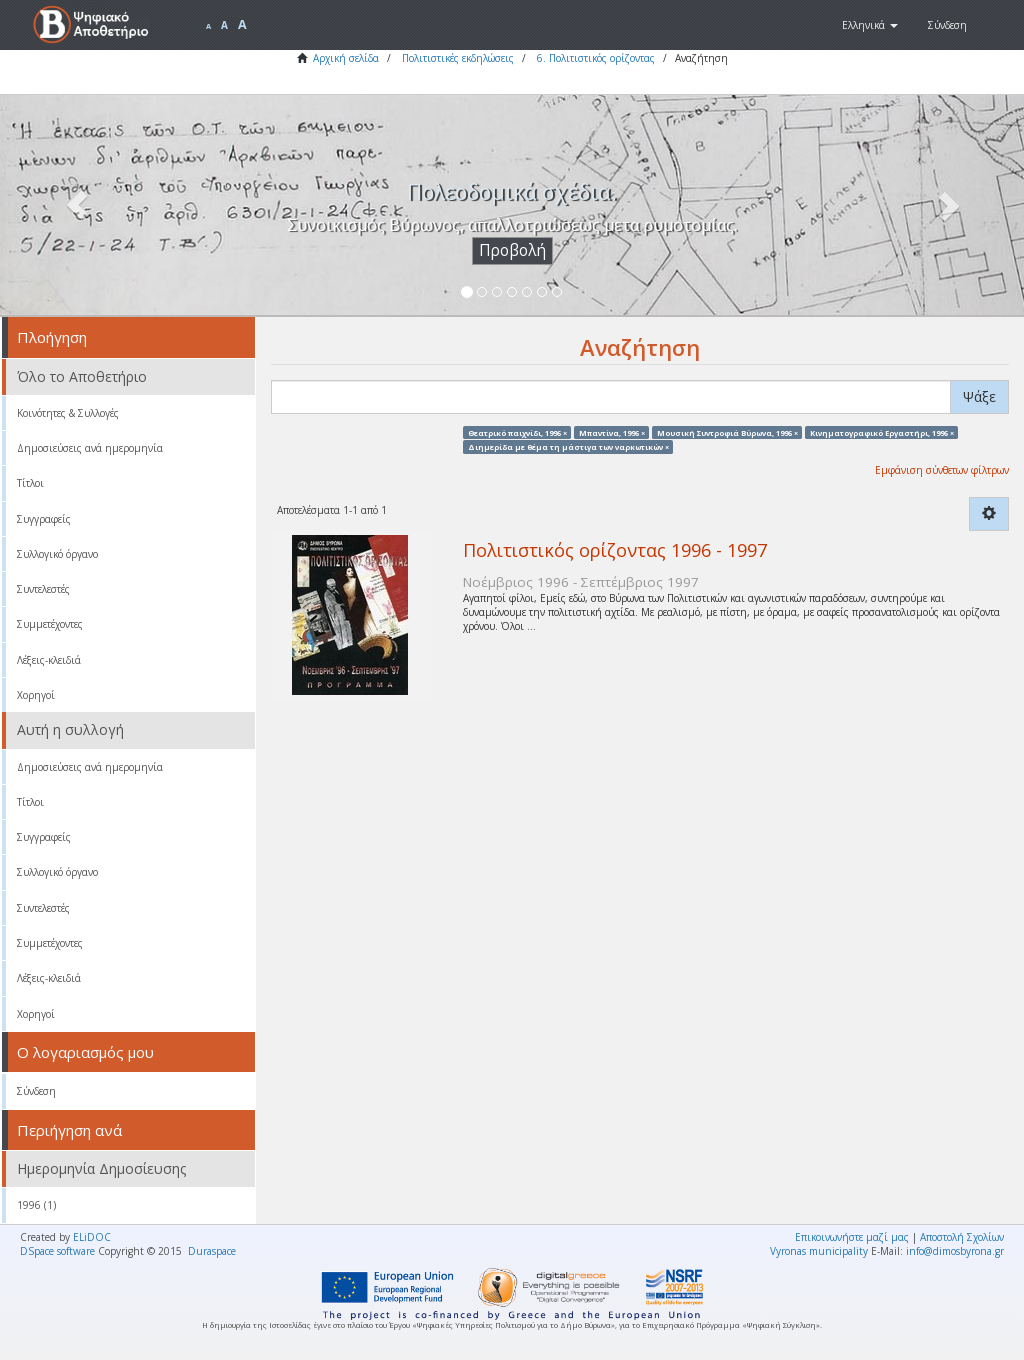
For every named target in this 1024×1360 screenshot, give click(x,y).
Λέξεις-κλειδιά (49, 660)
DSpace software (57, 1251)
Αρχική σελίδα (346, 58)
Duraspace (212, 1251)
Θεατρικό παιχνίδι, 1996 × (517, 432)
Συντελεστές (43, 589)
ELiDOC (92, 1237)
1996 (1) (36, 1205)
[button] (870, 25)
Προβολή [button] (512, 250)
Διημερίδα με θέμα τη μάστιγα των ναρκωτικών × (568, 446)
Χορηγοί (36, 695)
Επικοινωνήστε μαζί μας (852, 1237)
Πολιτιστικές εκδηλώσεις (458, 58)
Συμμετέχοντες (50, 624)
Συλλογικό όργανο (57, 554)
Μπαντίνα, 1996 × (612, 432)
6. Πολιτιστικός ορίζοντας (596, 58)
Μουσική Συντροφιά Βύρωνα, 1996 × (727, 432)
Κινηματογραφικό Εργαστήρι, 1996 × (882, 432)
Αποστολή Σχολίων (962, 1237)
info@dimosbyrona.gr (955, 1251)
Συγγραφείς (44, 519)
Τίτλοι (30, 483)
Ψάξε (979, 396)
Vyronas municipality (819, 1251)
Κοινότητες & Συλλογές (68, 413)
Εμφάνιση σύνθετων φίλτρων (942, 470)
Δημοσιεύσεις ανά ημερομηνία (90, 448)
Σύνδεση (36, 1091)
